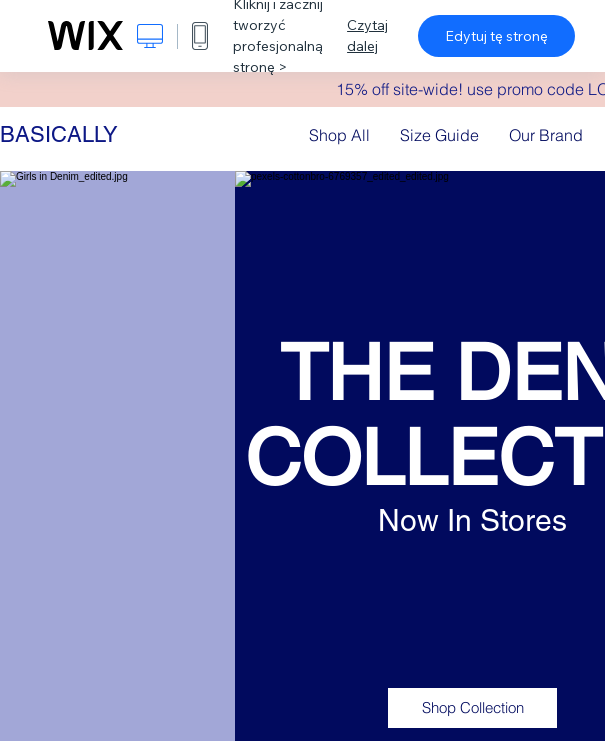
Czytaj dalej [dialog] (367, 35)
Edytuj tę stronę (496, 36)
